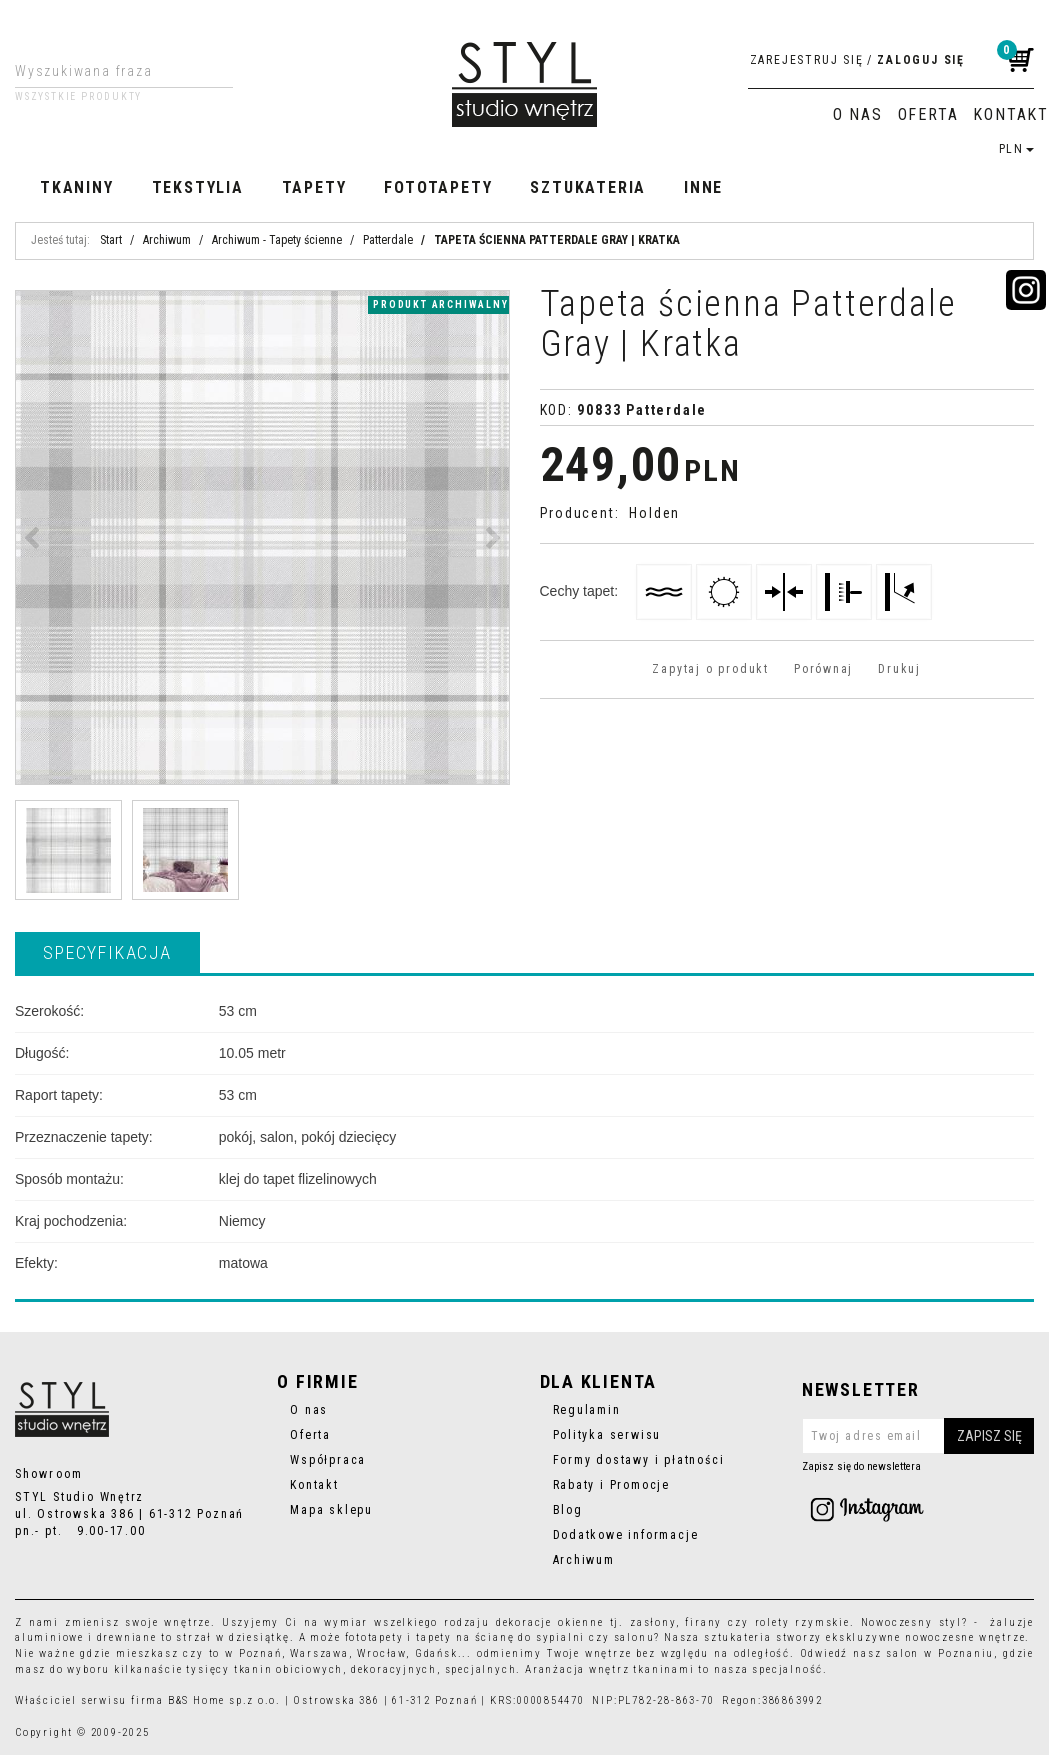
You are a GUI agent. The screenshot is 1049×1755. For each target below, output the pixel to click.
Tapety (314, 187)
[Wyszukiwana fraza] (108, 71)
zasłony (653, 1622)
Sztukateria (588, 187)
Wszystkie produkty (78, 97)
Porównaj (823, 669)
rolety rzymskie (802, 1622)
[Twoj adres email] (918, 1436)
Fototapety (438, 187)
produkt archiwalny (440, 304)
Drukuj (899, 669)
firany (703, 1622)
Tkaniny (77, 187)
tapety (434, 1637)
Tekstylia (198, 187)
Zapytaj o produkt (710, 669)
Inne (703, 187)
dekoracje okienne (550, 1622)
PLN (1016, 149)
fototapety (374, 1637)
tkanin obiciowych (288, 1669)
